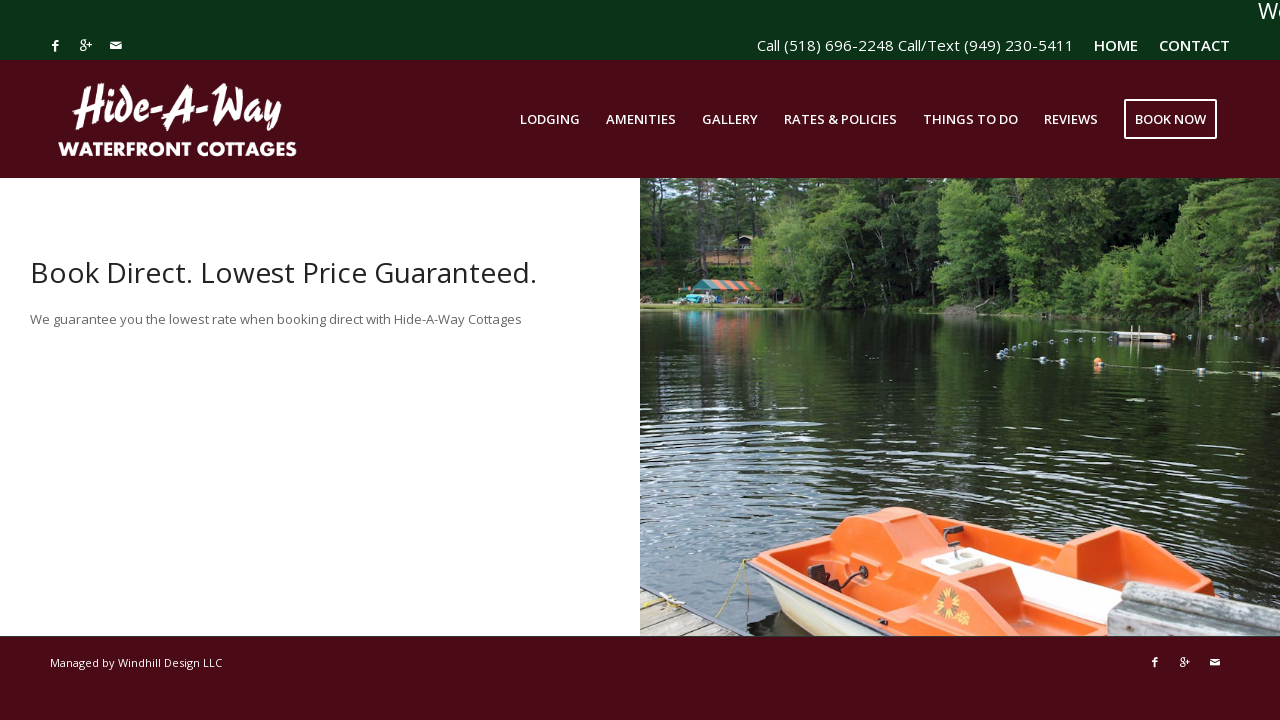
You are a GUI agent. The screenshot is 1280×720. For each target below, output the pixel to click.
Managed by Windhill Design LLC (136, 662)
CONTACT (1194, 45)
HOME (1116, 45)
